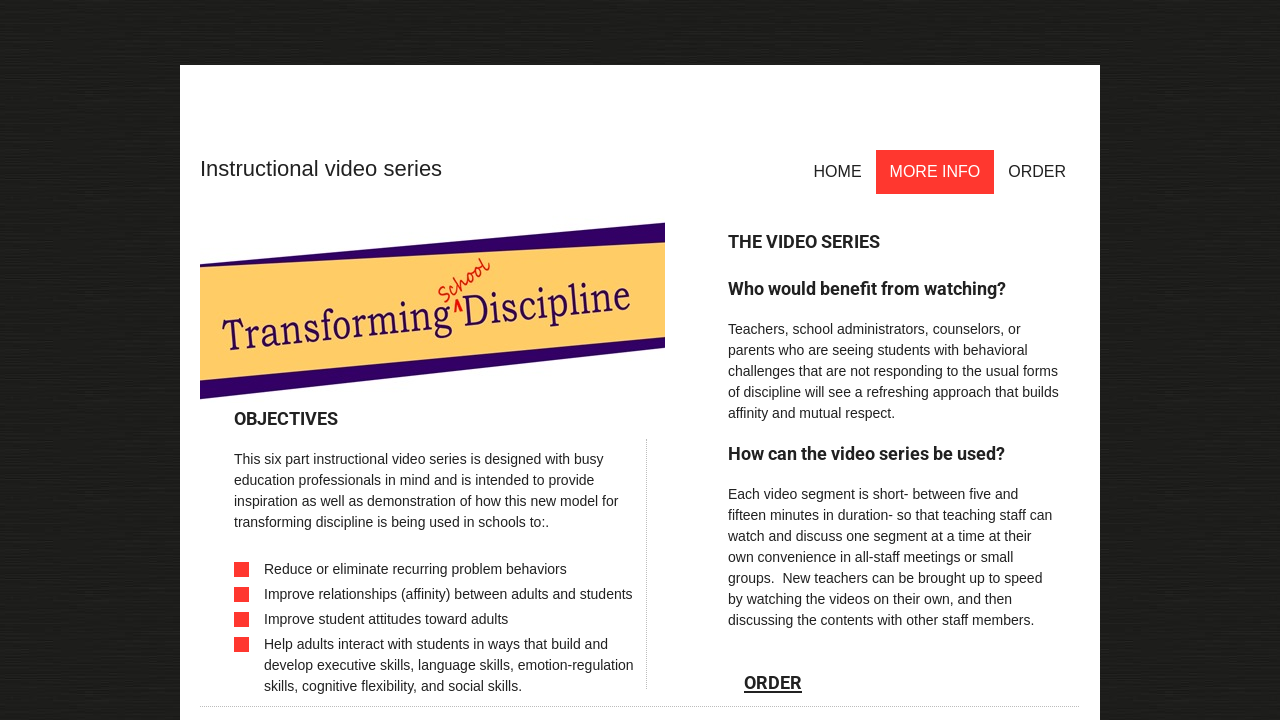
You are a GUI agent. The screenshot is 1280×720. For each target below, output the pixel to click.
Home (838, 171)
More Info (935, 171)
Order (1037, 171)
